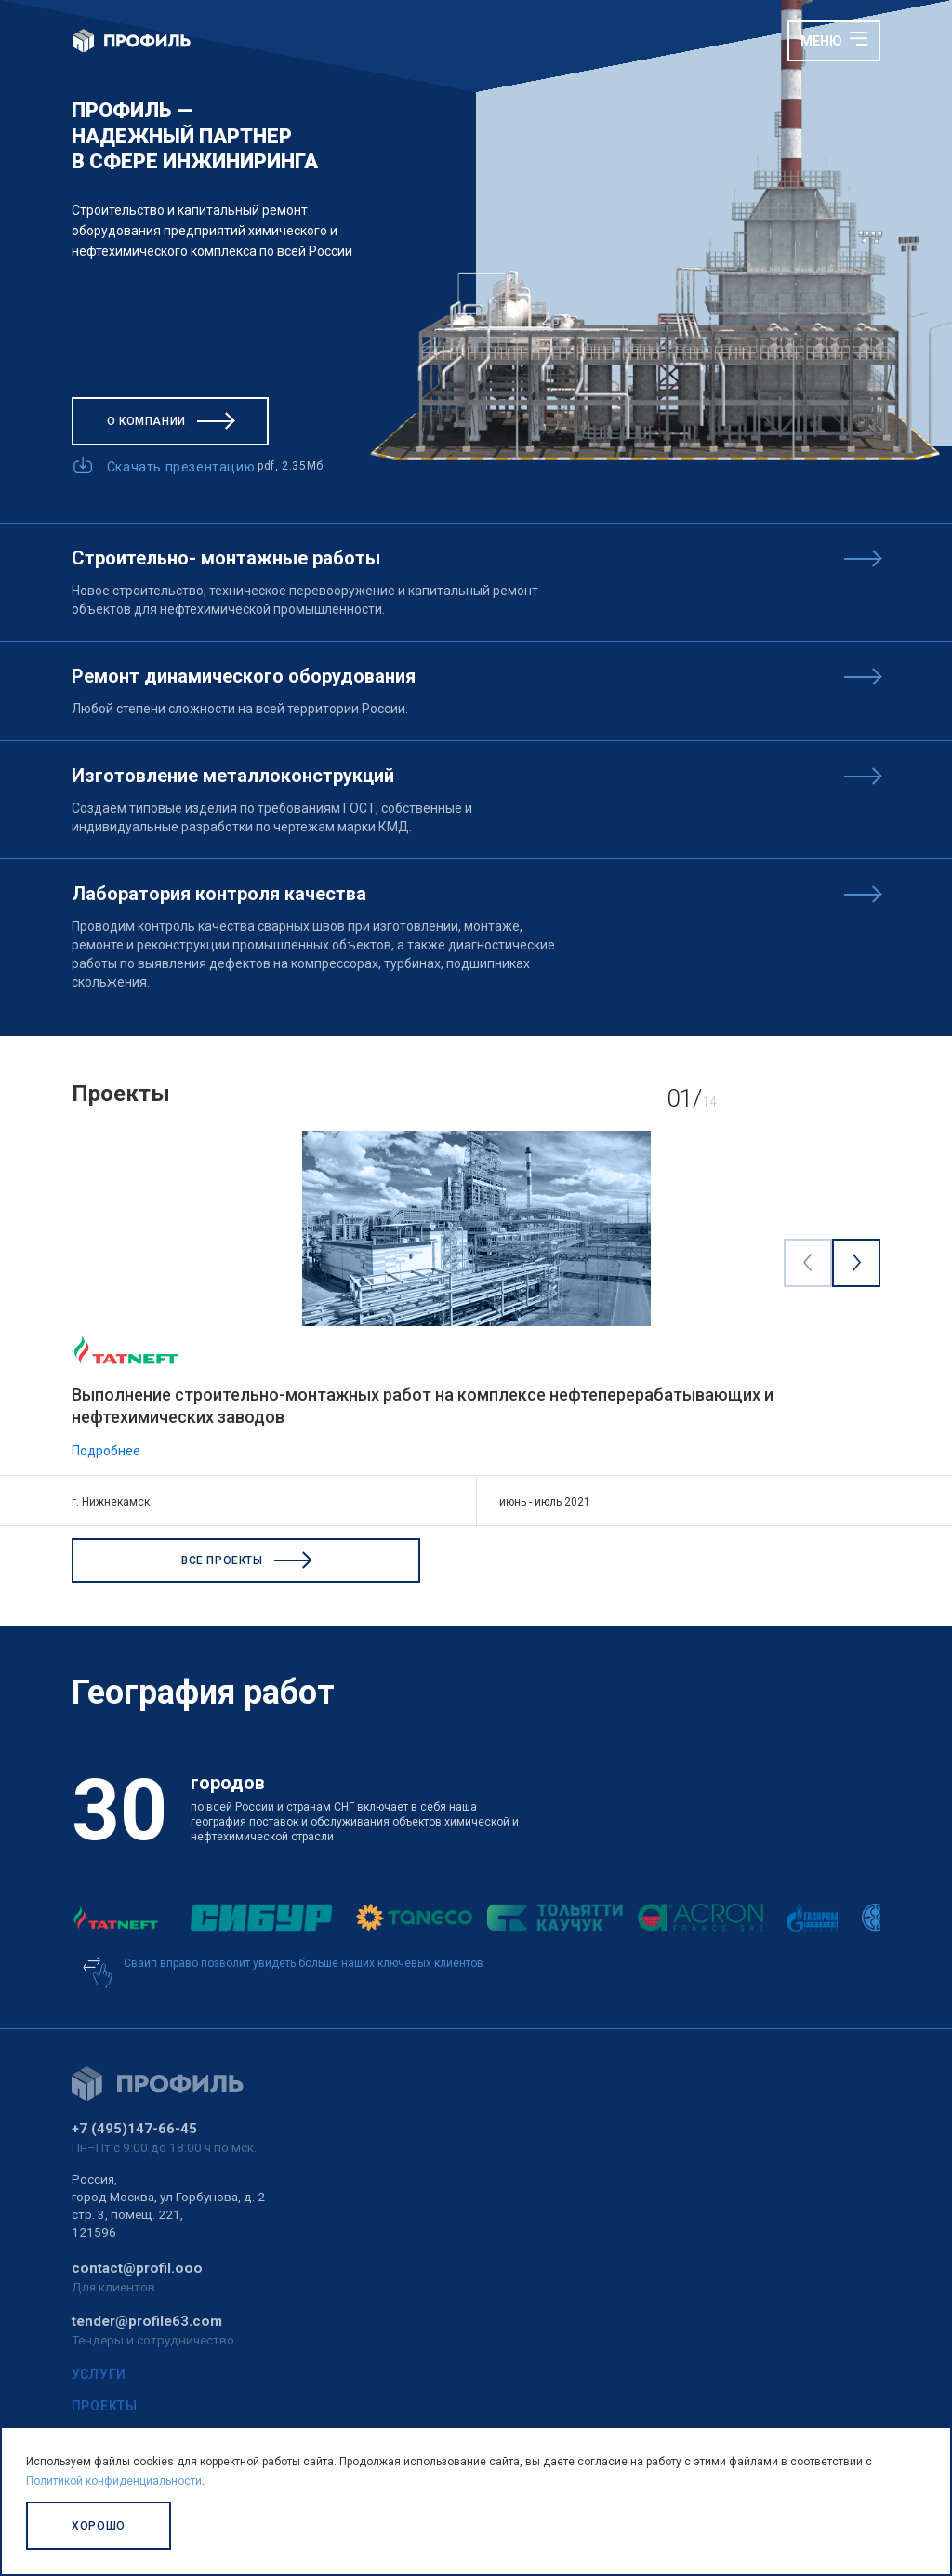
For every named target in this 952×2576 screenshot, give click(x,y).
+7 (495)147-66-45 (134, 2128)
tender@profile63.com (147, 2321)
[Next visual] (856, 1262)
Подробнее (106, 1450)
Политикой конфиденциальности (114, 2481)
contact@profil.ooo (137, 2268)
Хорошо (99, 2525)
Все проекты (246, 1560)
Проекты (105, 2405)
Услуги (99, 2374)
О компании (170, 421)
